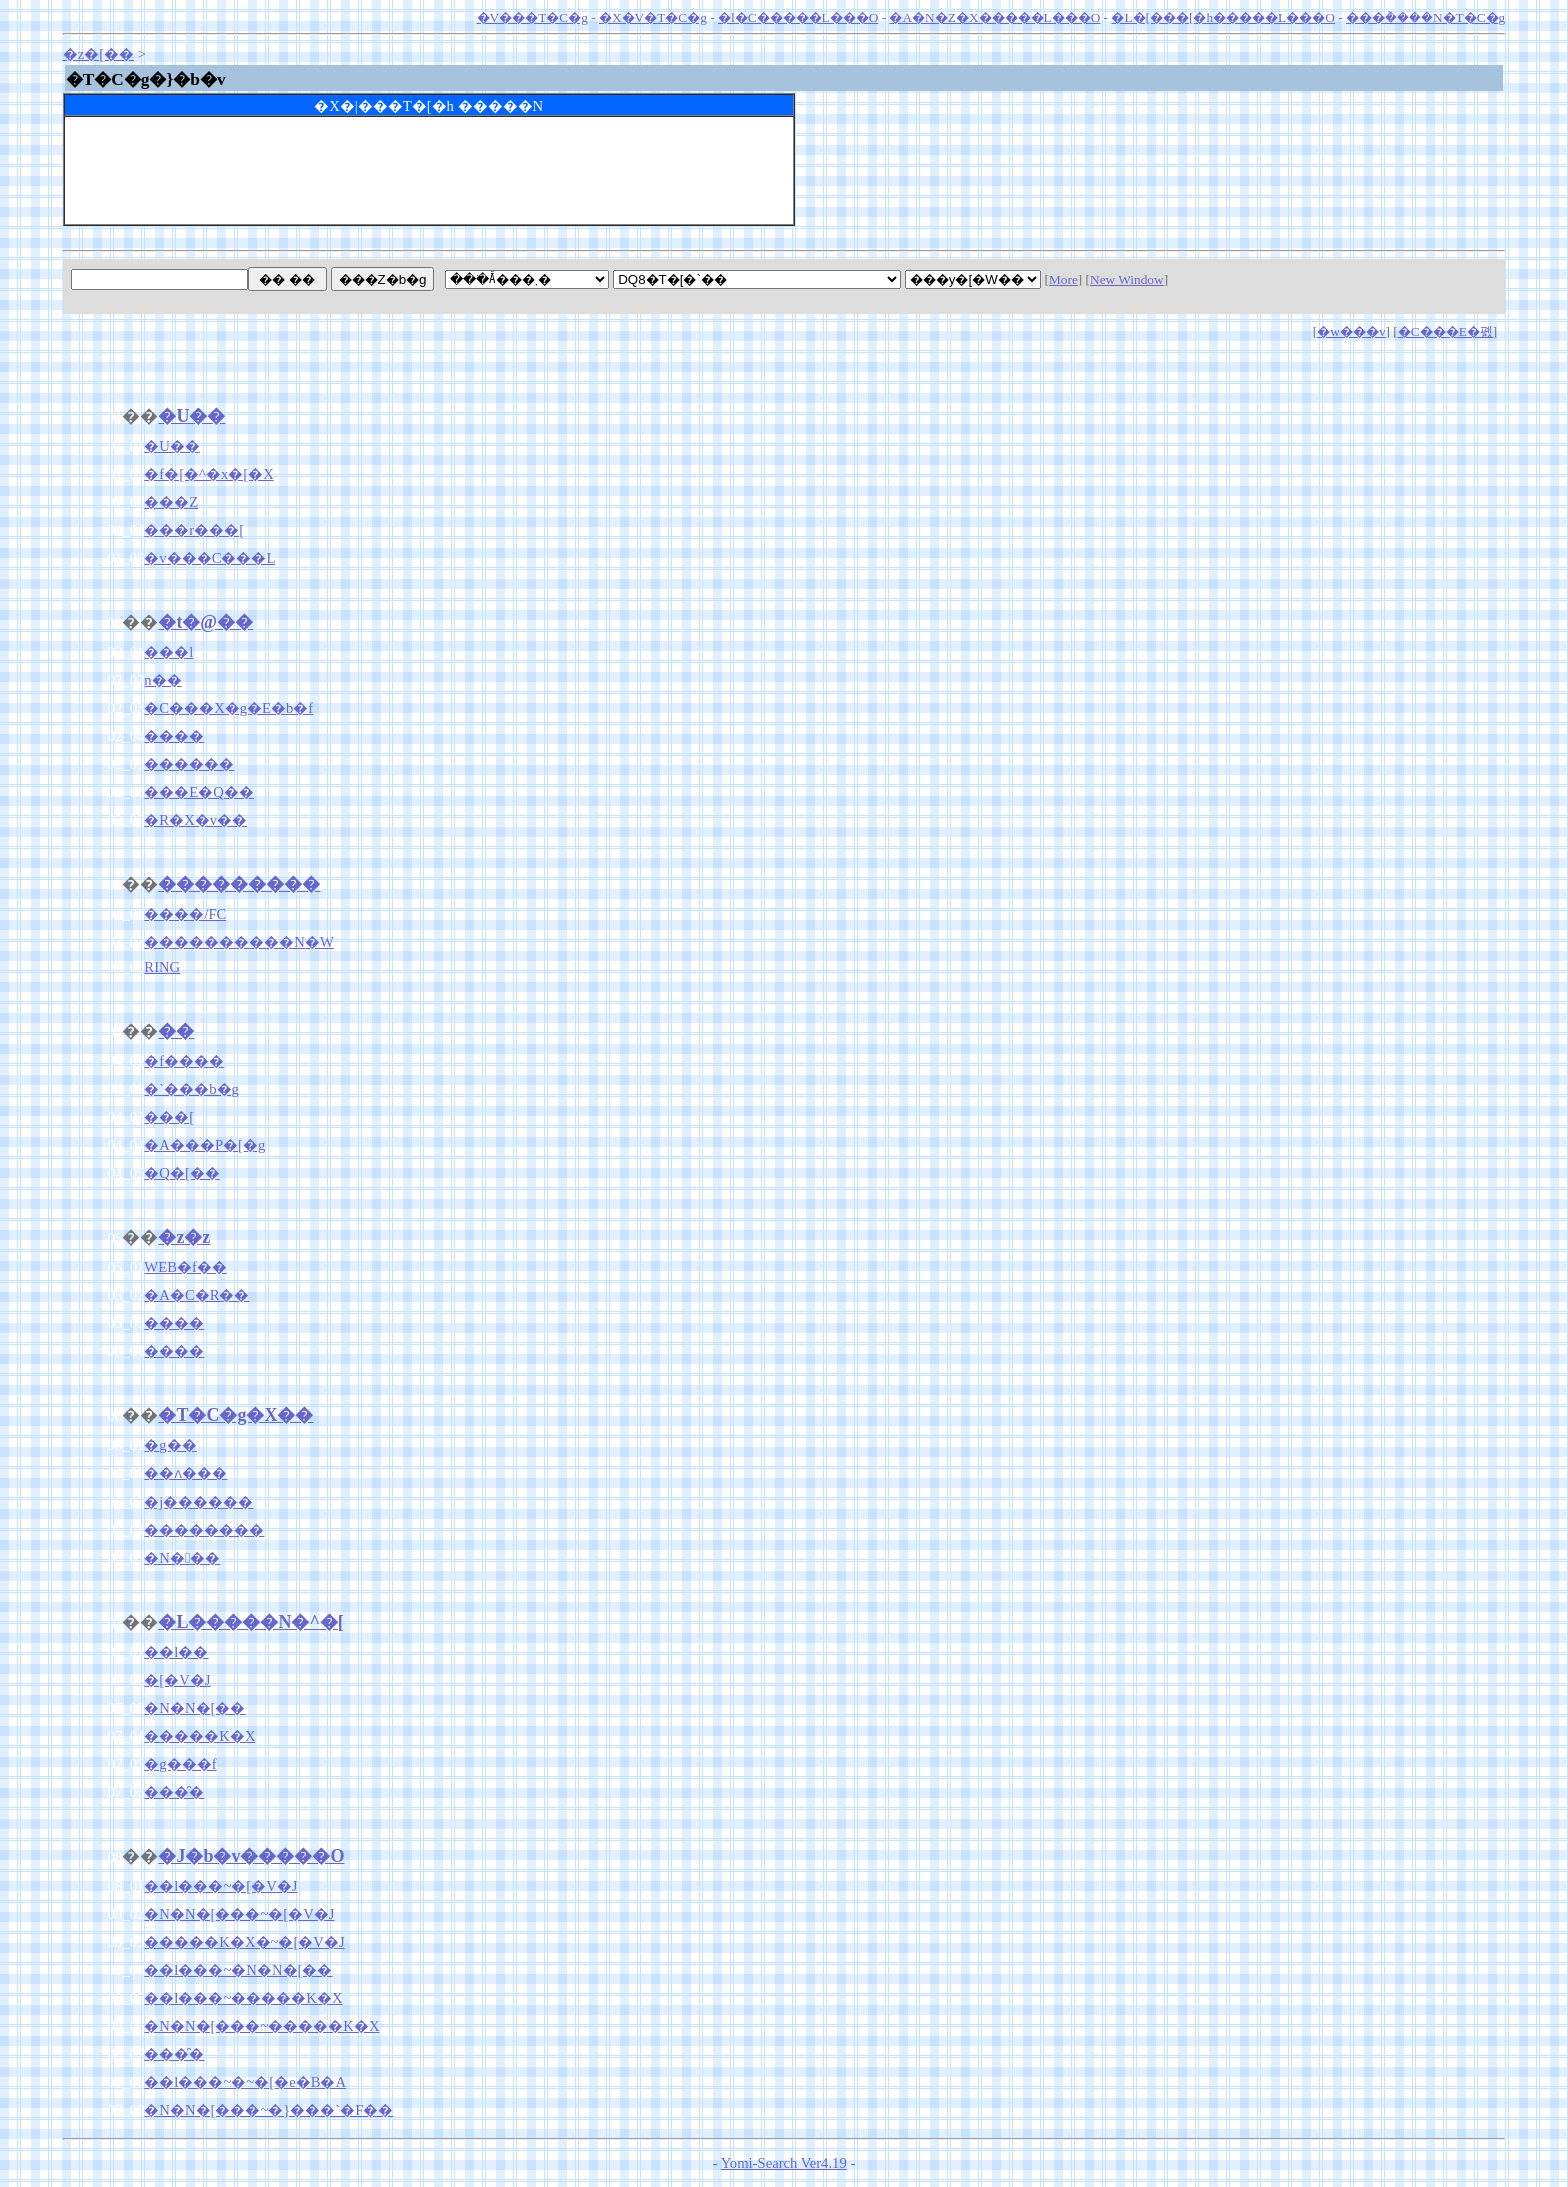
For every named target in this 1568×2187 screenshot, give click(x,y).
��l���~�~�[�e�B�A (245, 2082)
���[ (169, 1117)
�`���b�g (191, 1089)
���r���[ (194, 530)
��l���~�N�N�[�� (238, 1970)
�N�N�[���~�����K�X (261, 2026)
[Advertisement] (429, 179)
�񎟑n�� (162, 680)
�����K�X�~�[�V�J (244, 1942)
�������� (204, 1530)
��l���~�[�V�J (220, 1886)
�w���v (1351, 331)
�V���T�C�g (532, 17)
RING (162, 967)
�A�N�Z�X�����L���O (994, 17)
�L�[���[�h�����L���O (1222, 17)
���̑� (174, 1792)
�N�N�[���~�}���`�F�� (268, 2110)
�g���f (180, 1764)
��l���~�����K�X (243, 1998)
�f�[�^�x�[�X (208, 474)
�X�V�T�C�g (653, 17)
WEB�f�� (185, 1267)
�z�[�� (98, 54)
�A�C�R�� (196, 1295)
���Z (171, 502)
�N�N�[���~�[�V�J (239, 1914)
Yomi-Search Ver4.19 (784, 2163)
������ (189, 764)
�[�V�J (177, 1680)
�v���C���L (209, 558)
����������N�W (238, 942)
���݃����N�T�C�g (1425, 17)
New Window (1127, 279)
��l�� (176, 1652)
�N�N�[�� (194, 1708)
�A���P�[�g (204, 1145)
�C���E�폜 (1445, 331)
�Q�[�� (181, 1173)
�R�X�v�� (195, 820)
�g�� (170, 1445)
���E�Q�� (199, 792)
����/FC (185, 914)
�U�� (172, 446)
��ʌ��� (185, 1473)
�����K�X (199, 1736)
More (1063, 279)
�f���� (184, 1061)
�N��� (182, 1558)
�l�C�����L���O (798, 17)
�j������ (198, 1502)
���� (174, 736)
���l (168, 652)
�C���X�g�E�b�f (228, 708)
